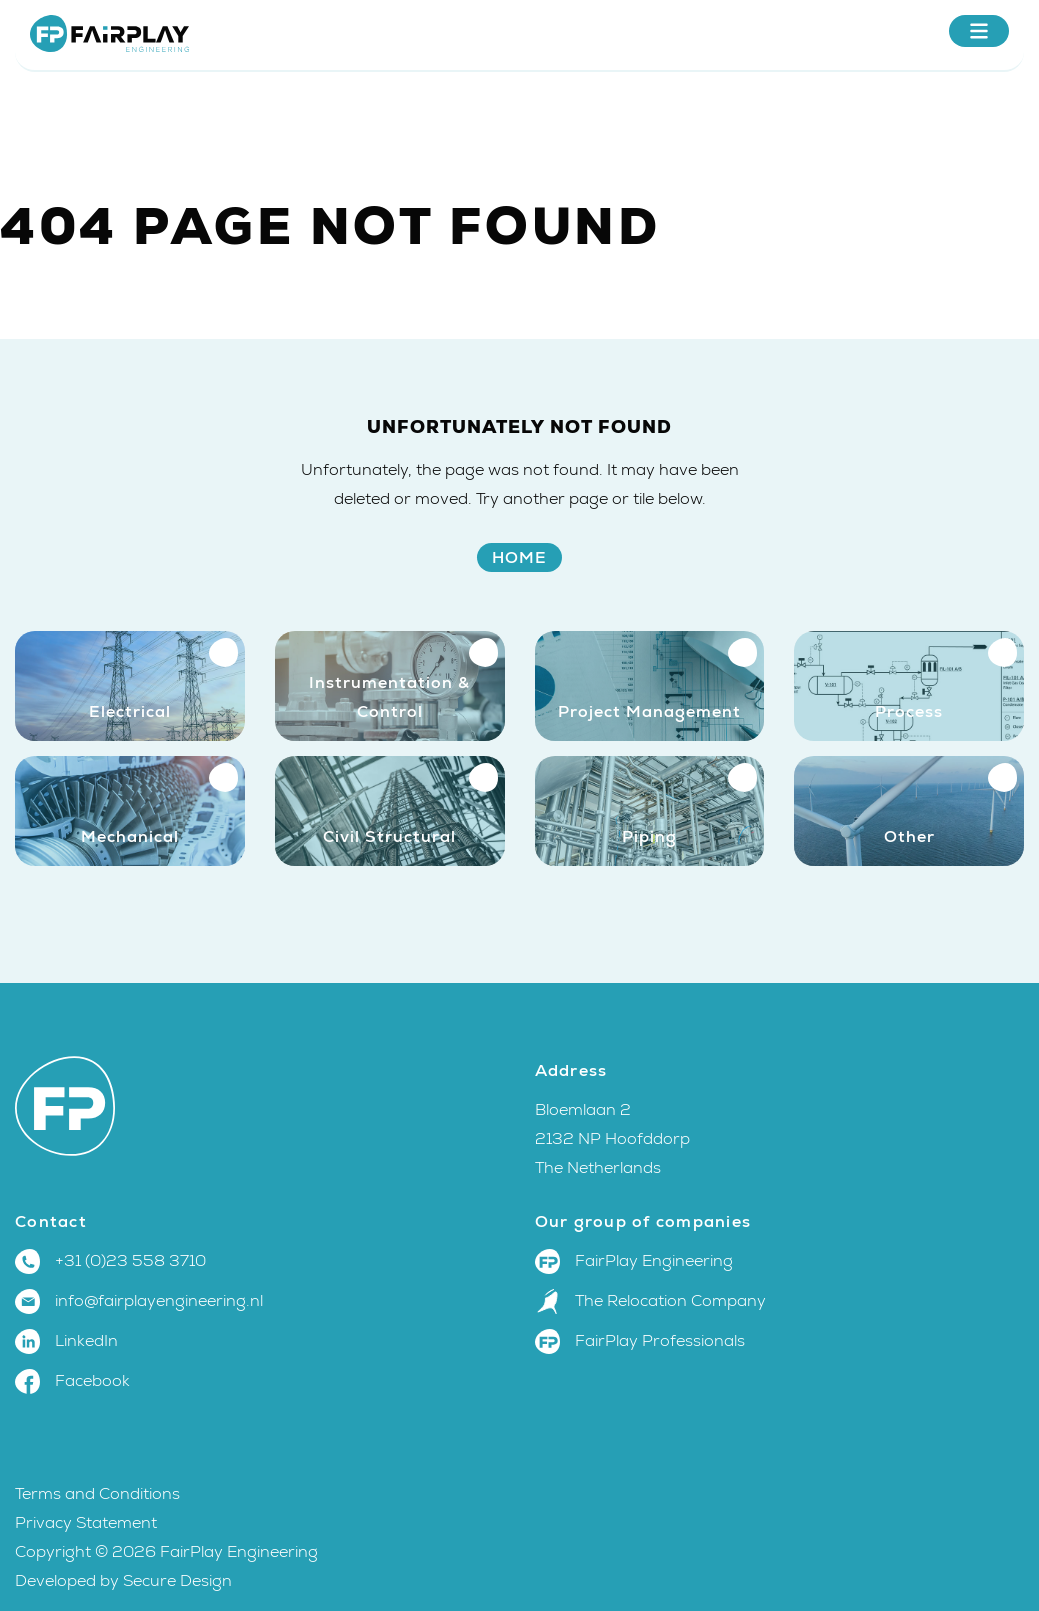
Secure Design (177, 1581)
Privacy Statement (86, 1523)
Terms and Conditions (99, 1494)
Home (519, 557)
